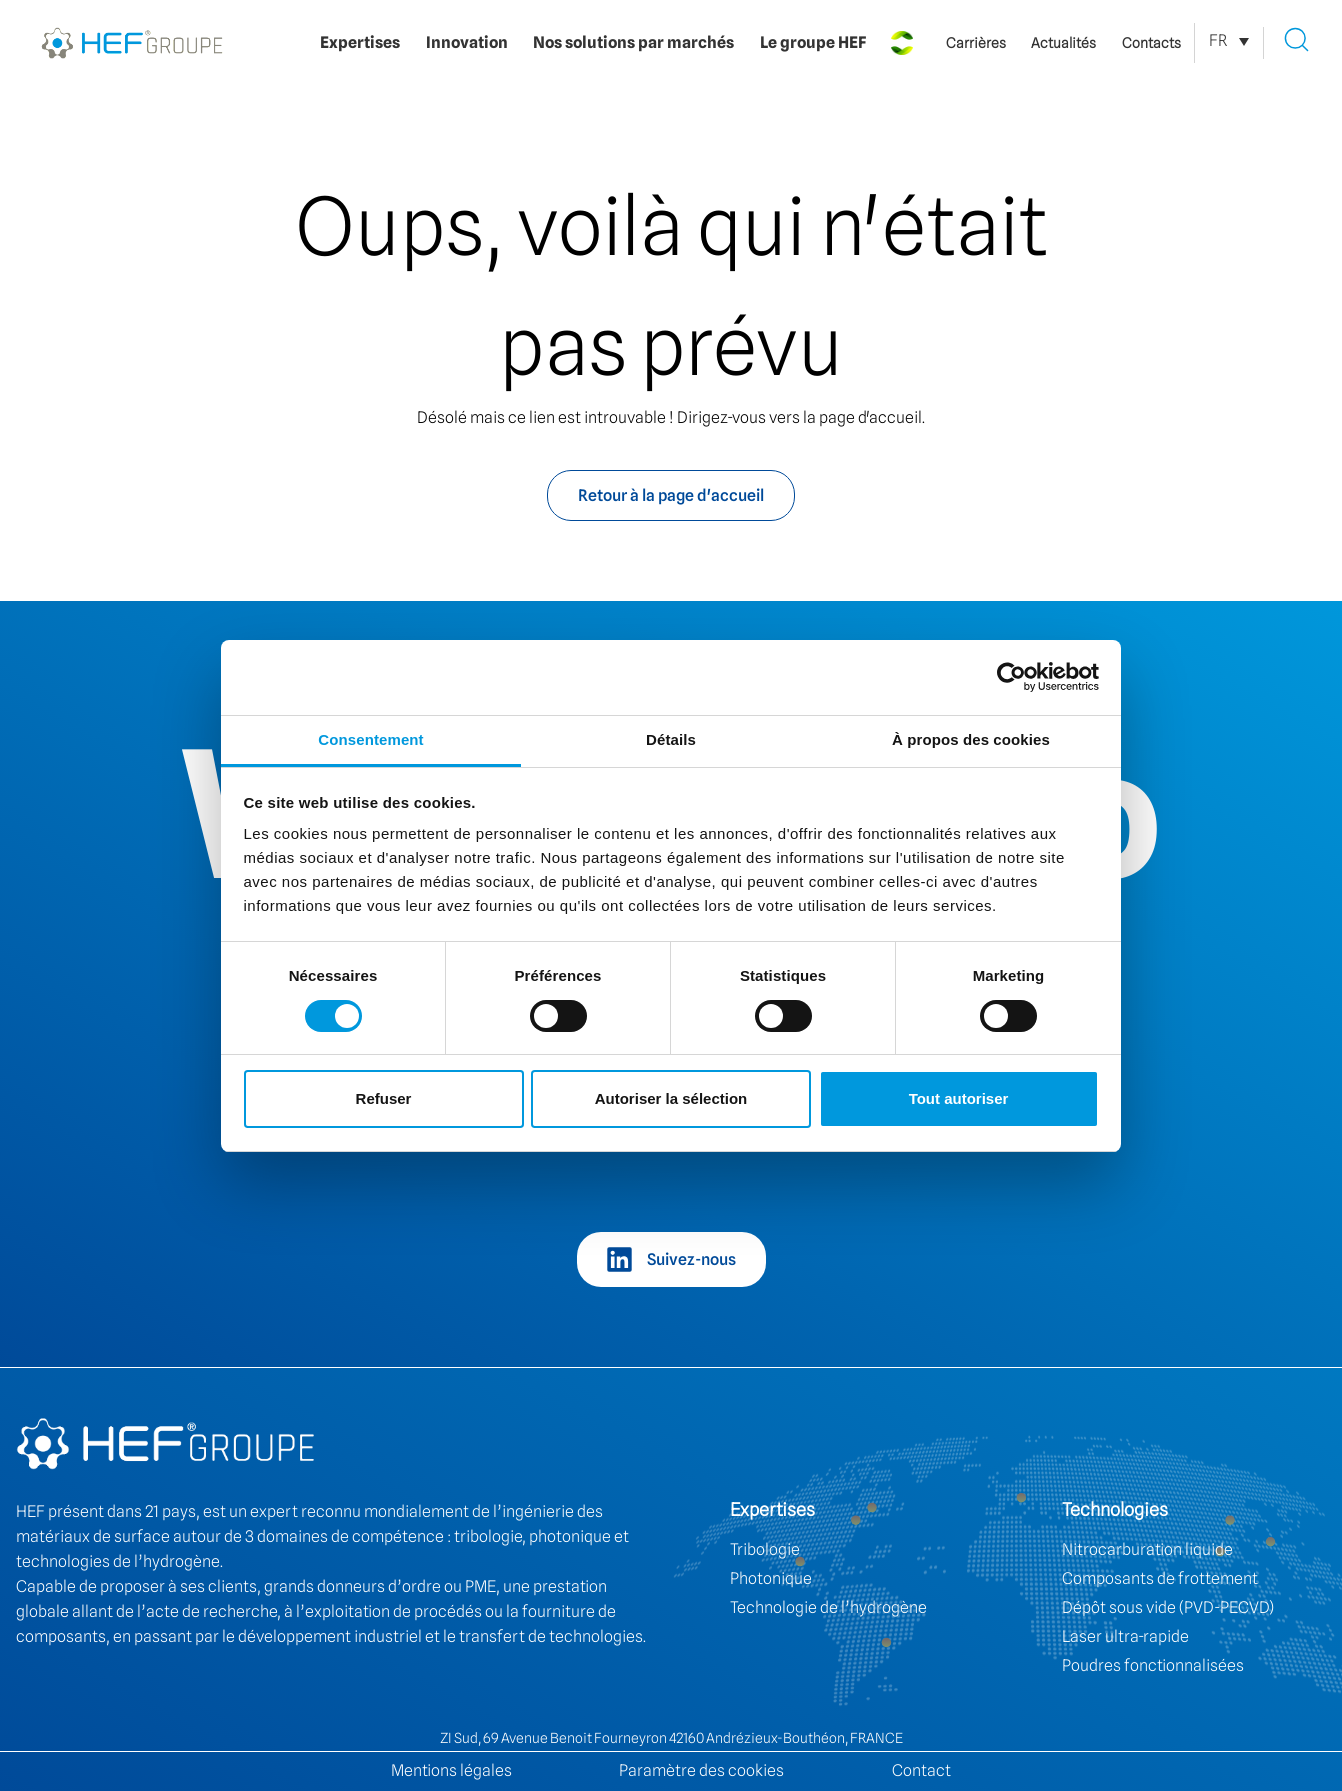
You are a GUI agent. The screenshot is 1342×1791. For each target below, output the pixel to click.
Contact (921, 1770)
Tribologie (765, 1549)
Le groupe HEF (813, 42)
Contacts (1151, 43)
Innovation (467, 42)
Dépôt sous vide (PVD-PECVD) (1168, 1607)
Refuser (384, 1098)
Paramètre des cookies (701, 1770)
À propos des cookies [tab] (971, 739)
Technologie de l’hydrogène (828, 1607)
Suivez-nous (691, 1259)
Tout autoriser (959, 1098)
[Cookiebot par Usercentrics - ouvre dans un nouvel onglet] (1011, 677)
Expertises (360, 42)
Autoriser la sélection (671, 1098)
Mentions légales (451, 1770)
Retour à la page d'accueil (671, 495)
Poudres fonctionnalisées (1153, 1665)
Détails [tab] (671, 739)
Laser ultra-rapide (1125, 1636)
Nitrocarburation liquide (1147, 1549)
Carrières (976, 43)
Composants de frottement (1160, 1578)
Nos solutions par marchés (633, 42)
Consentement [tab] (370, 739)
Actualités (1063, 43)
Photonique (771, 1578)
